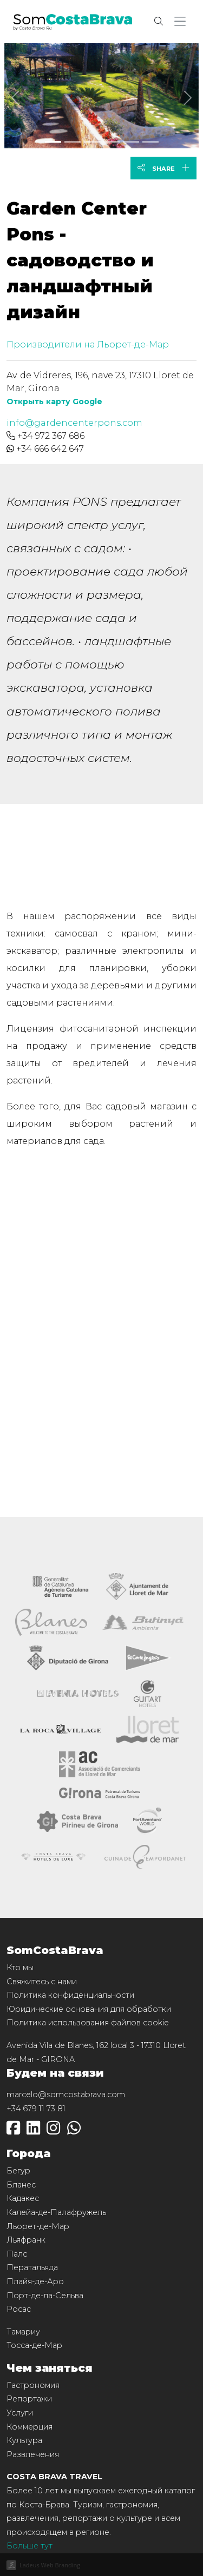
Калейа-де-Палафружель (56, 2212)
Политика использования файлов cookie (87, 2023)
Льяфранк (25, 2240)
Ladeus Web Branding (49, 2565)
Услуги (19, 2413)
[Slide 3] (111, 142)
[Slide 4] (131, 142)
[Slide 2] (92, 142)
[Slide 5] (150, 142)
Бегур (18, 2171)
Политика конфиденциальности (70, 1995)
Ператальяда (32, 2267)
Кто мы (20, 1967)
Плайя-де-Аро (35, 2281)
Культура (24, 2440)
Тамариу (23, 2332)
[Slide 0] (53, 142)
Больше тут (29, 2546)
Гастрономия (33, 2385)
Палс (16, 2254)
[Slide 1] (72, 142)
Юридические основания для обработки (88, 2009)
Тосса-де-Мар (34, 2345)
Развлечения (32, 2454)
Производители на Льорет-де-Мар (87, 344)
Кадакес (22, 2198)
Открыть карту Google (54, 401)
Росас (18, 2309)
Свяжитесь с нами (41, 1981)
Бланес (21, 2185)
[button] (182, 21)
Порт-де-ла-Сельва (44, 2295)
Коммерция (29, 2427)
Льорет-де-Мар (37, 2226)
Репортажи (29, 2399)
